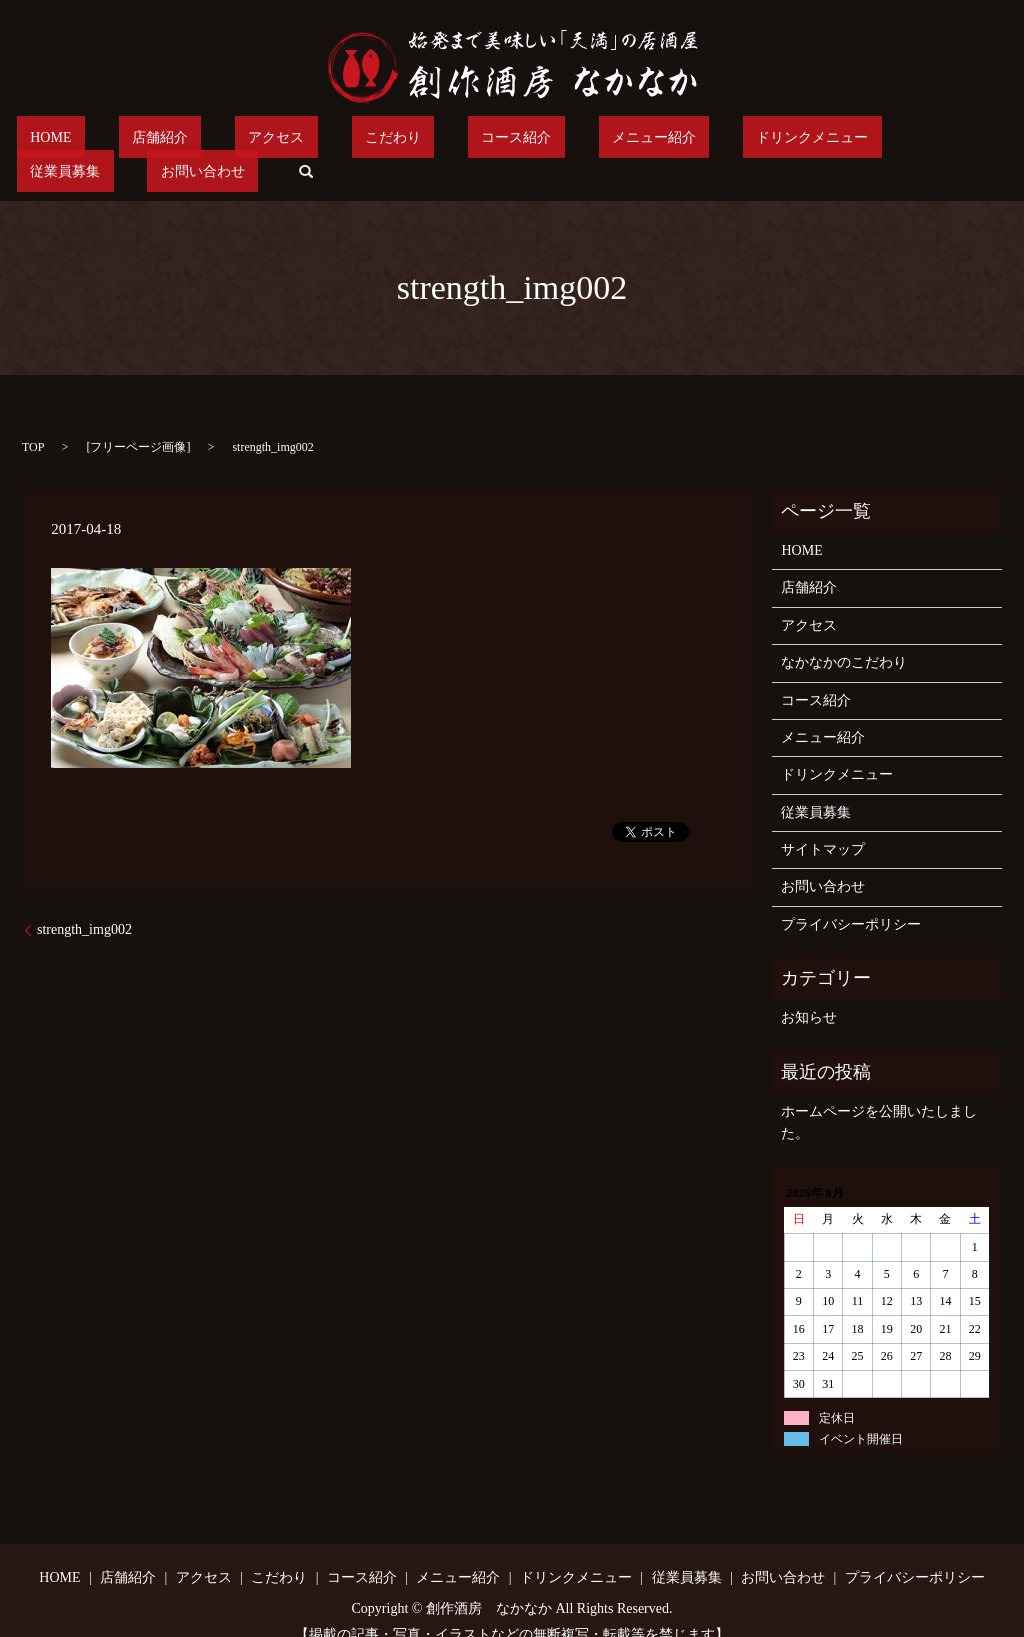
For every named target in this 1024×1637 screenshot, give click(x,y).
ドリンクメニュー (652, 141)
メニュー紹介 (520, 141)
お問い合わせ (887, 141)
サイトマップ (823, 818)
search (978, 141)
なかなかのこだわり (844, 631)
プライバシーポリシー (851, 893)
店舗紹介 (134, 141)
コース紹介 (410, 141)
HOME (51, 141)
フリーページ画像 (138, 416)
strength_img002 (84, 898)
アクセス (224, 141)
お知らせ (809, 987)
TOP (33, 416)
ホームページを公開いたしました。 (879, 1091)
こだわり (313, 141)
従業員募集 (777, 141)
